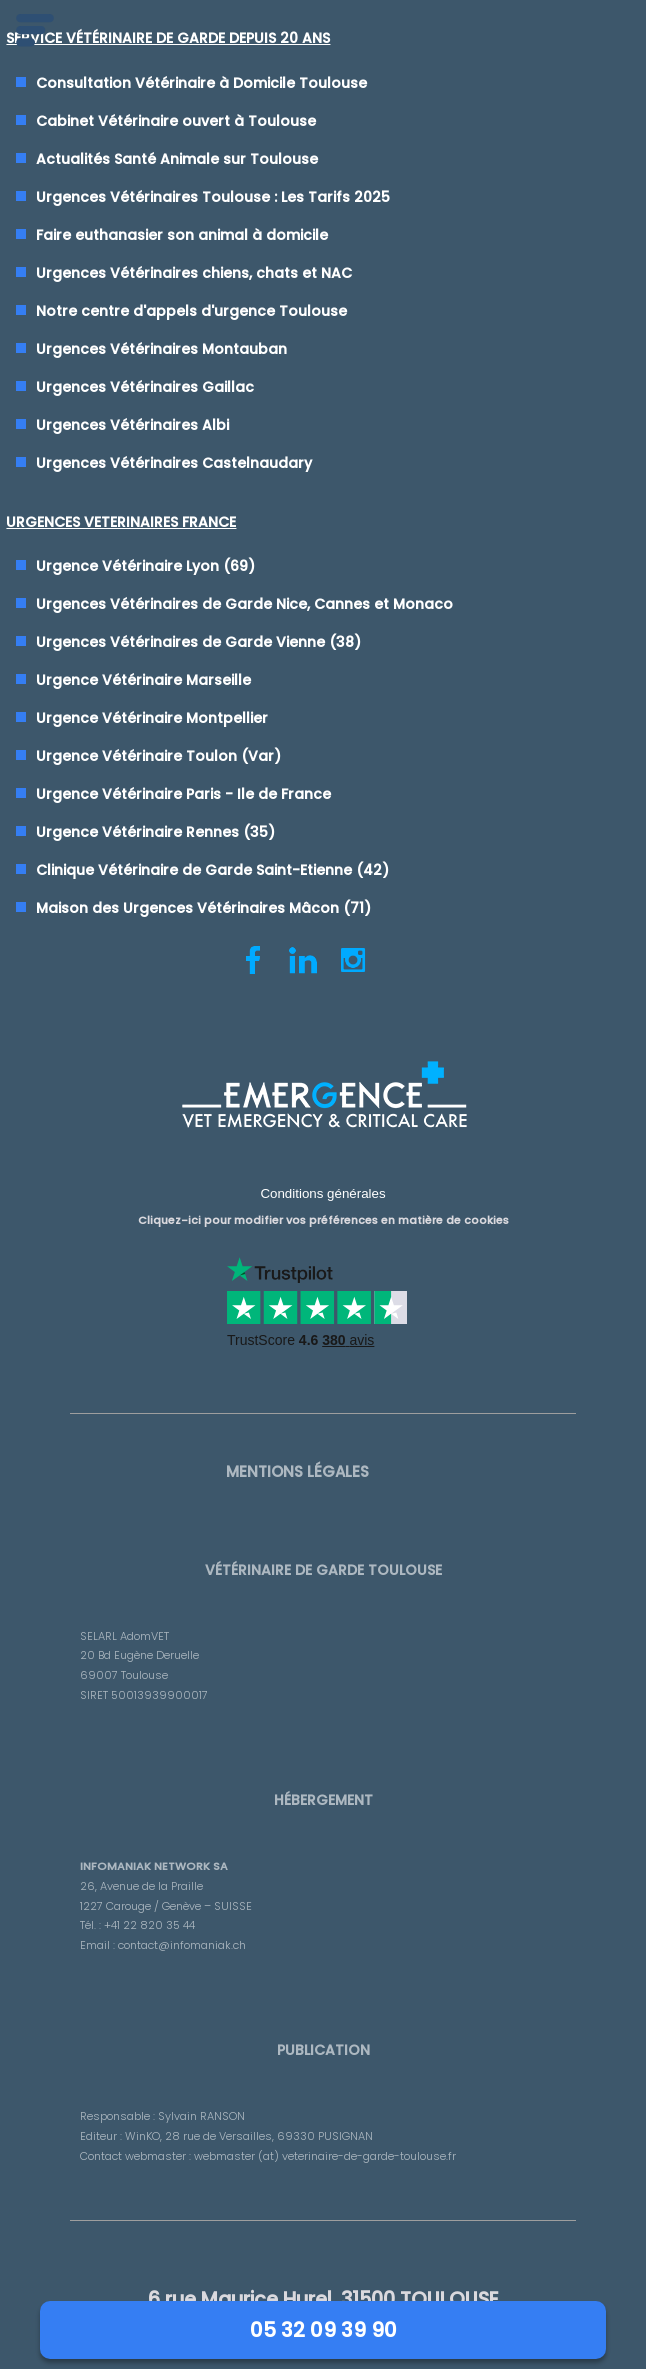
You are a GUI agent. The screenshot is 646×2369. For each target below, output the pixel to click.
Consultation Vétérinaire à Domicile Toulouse (201, 83)
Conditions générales (322, 1193)
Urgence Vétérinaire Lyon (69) (145, 566)
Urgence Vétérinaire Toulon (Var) (158, 756)
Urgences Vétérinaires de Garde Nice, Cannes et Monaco (244, 604)
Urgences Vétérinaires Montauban (161, 349)
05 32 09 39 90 (323, 2330)
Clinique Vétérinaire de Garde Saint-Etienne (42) (212, 870)
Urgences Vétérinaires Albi (132, 425)
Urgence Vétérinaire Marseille (143, 680)
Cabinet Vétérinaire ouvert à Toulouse (176, 121)
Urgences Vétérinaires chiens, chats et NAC (194, 273)
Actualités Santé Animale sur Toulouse (177, 159)
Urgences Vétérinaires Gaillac (145, 387)
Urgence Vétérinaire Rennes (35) (155, 832)
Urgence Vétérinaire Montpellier (152, 718)
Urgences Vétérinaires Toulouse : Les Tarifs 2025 (213, 197)
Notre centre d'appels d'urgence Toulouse (191, 311)
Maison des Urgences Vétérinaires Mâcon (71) (203, 908)
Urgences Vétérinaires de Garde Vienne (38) (198, 642)
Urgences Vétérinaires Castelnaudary (174, 463)
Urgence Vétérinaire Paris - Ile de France (183, 794)
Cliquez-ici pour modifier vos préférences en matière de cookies (323, 1220)
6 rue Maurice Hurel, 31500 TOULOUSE (323, 2299)
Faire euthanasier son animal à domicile (182, 235)
